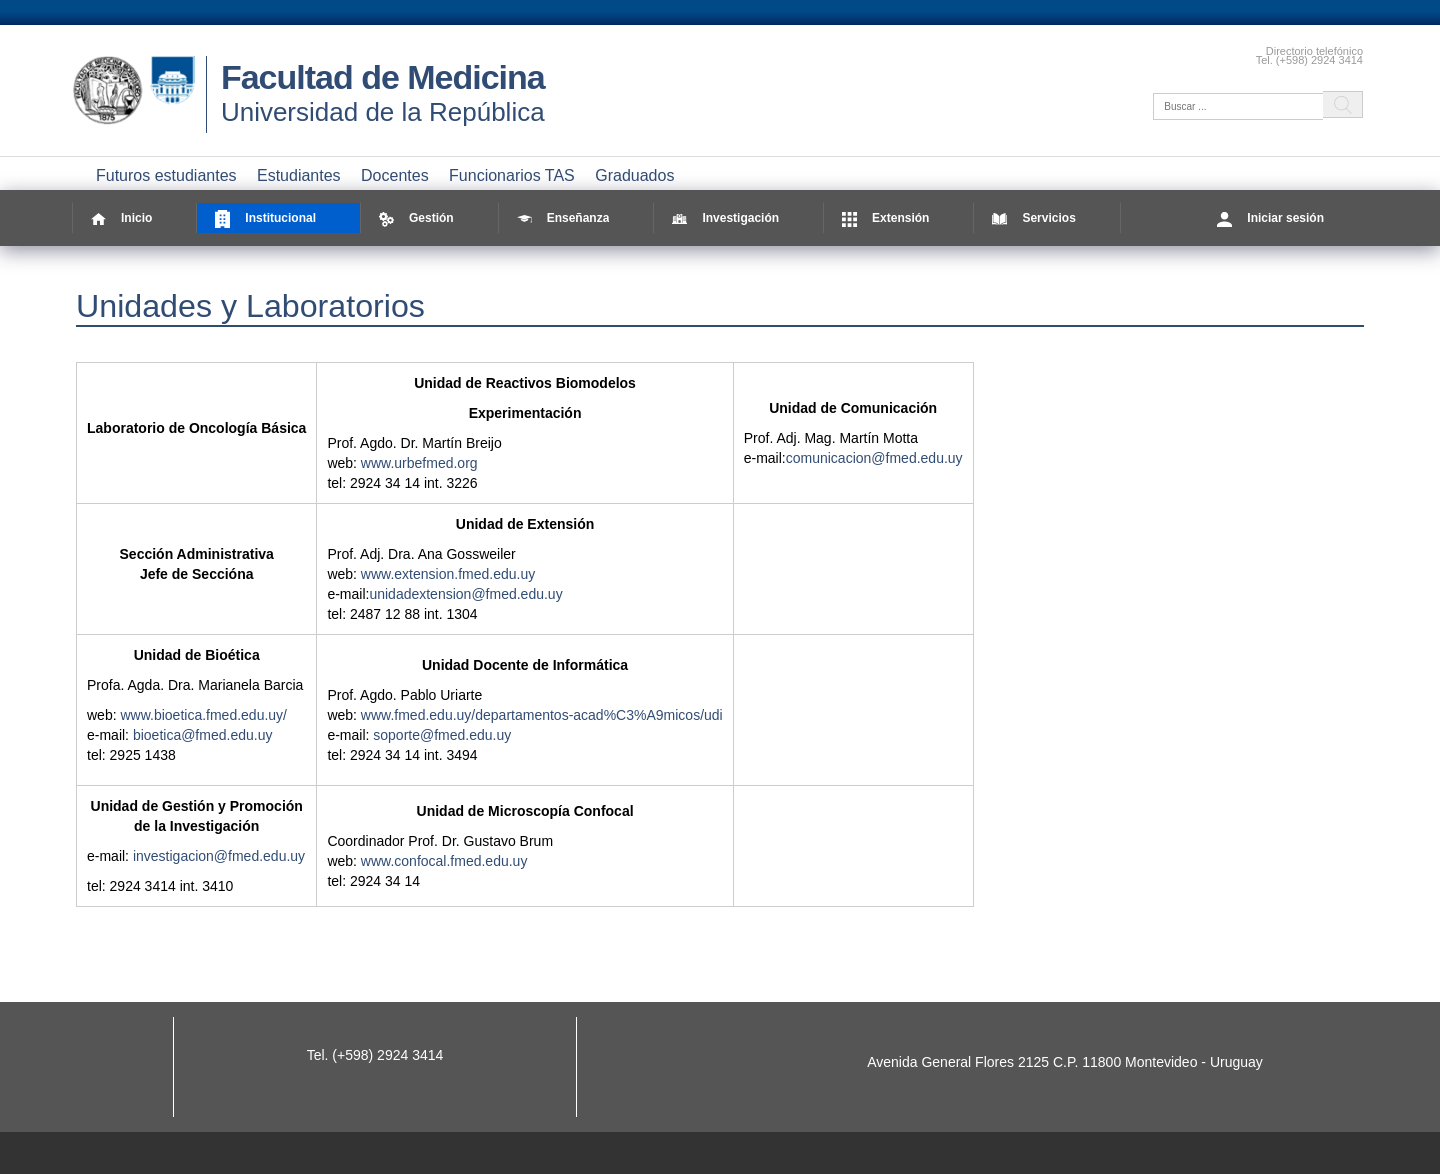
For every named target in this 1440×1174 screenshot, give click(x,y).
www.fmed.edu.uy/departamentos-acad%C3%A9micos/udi (542, 715)
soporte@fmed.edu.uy (442, 735)
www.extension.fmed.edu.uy (448, 574)
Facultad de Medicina (383, 77)
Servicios (1033, 218)
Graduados (634, 175)
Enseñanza (563, 218)
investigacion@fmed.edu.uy (219, 856)
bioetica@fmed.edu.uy (203, 735)
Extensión (885, 218)
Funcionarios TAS (512, 175)
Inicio (121, 218)
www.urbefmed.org (419, 463)
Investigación (725, 218)
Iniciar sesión (1270, 218)
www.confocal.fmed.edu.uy (444, 861)
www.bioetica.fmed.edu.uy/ (203, 715)
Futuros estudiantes (166, 175)
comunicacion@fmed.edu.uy (874, 458)
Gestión (416, 218)
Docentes (395, 175)
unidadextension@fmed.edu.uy (465, 594)
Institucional (265, 218)
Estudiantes (299, 175)
